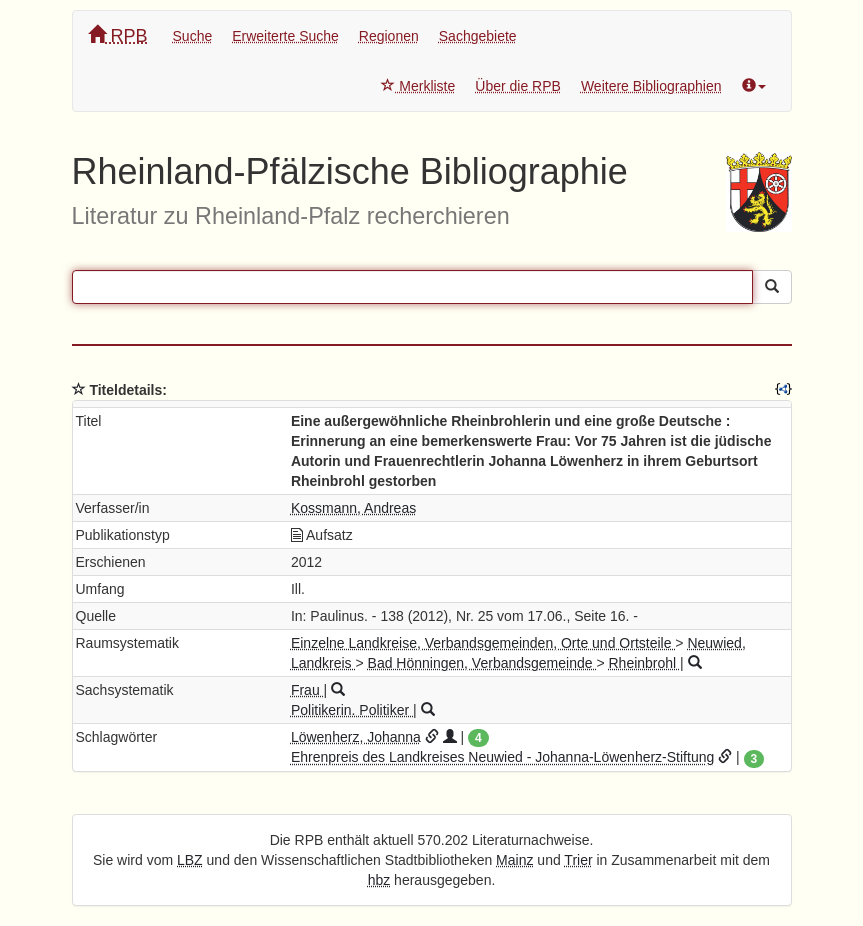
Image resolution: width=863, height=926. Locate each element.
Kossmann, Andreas (353, 508)
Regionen (389, 36)
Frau (307, 690)
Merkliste (418, 86)
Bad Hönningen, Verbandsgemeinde (482, 663)
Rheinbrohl (644, 663)
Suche (193, 36)
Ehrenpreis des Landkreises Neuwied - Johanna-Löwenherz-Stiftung (502, 757)
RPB (118, 35)
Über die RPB (518, 86)
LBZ (190, 860)
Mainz (514, 860)
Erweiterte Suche (285, 36)
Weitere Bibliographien (651, 86)
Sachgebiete (478, 36)
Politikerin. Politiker (352, 710)
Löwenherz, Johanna (356, 737)
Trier (578, 860)
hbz (379, 880)
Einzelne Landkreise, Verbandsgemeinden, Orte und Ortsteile (483, 643)
